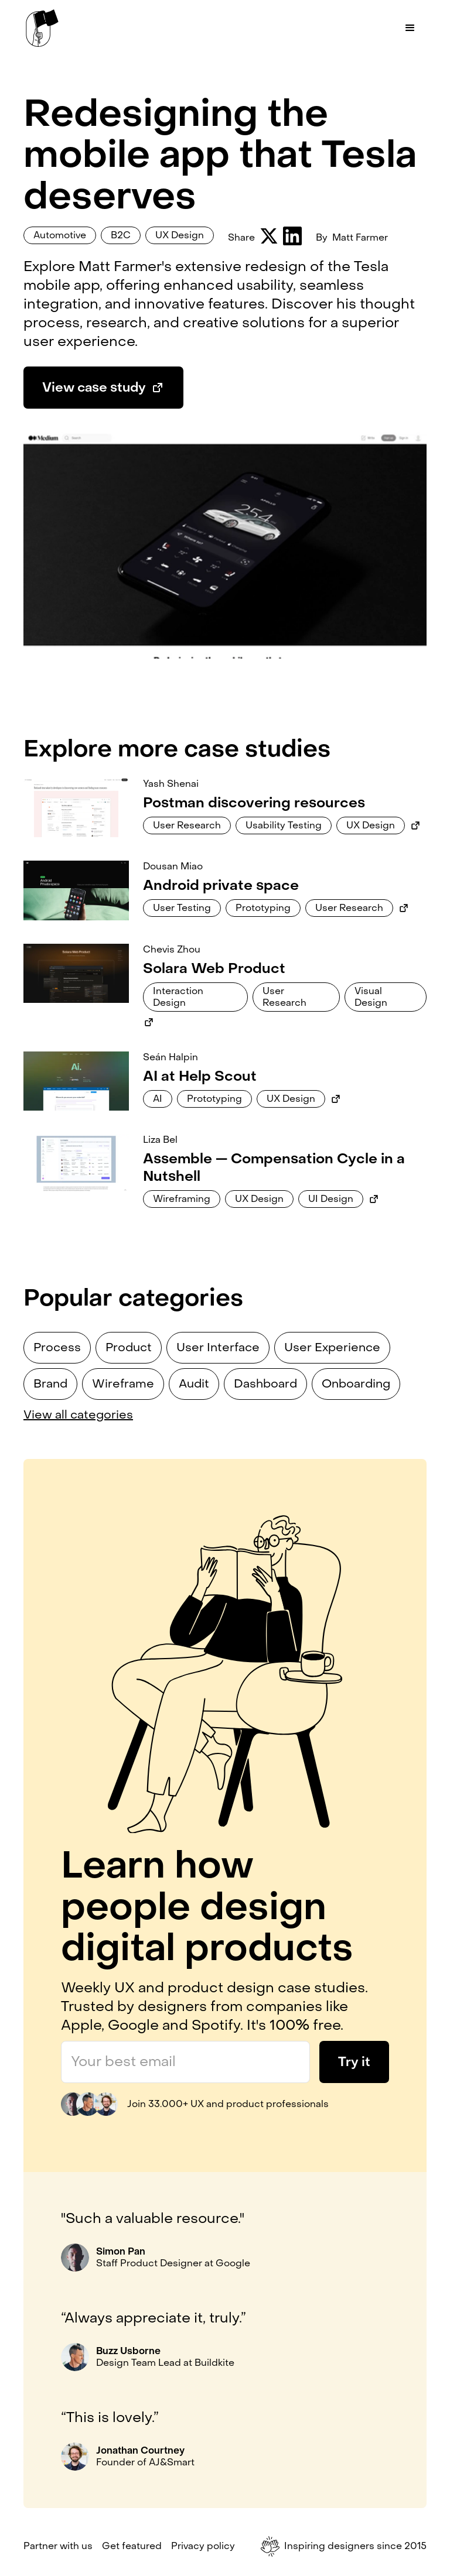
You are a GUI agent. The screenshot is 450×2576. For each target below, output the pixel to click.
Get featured (132, 2546)
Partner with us (58, 2546)
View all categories (78, 1415)
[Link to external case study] (415, 825)
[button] (410, 28)
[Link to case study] (76, 807)
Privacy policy (203, 2546)
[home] (42, 28)
